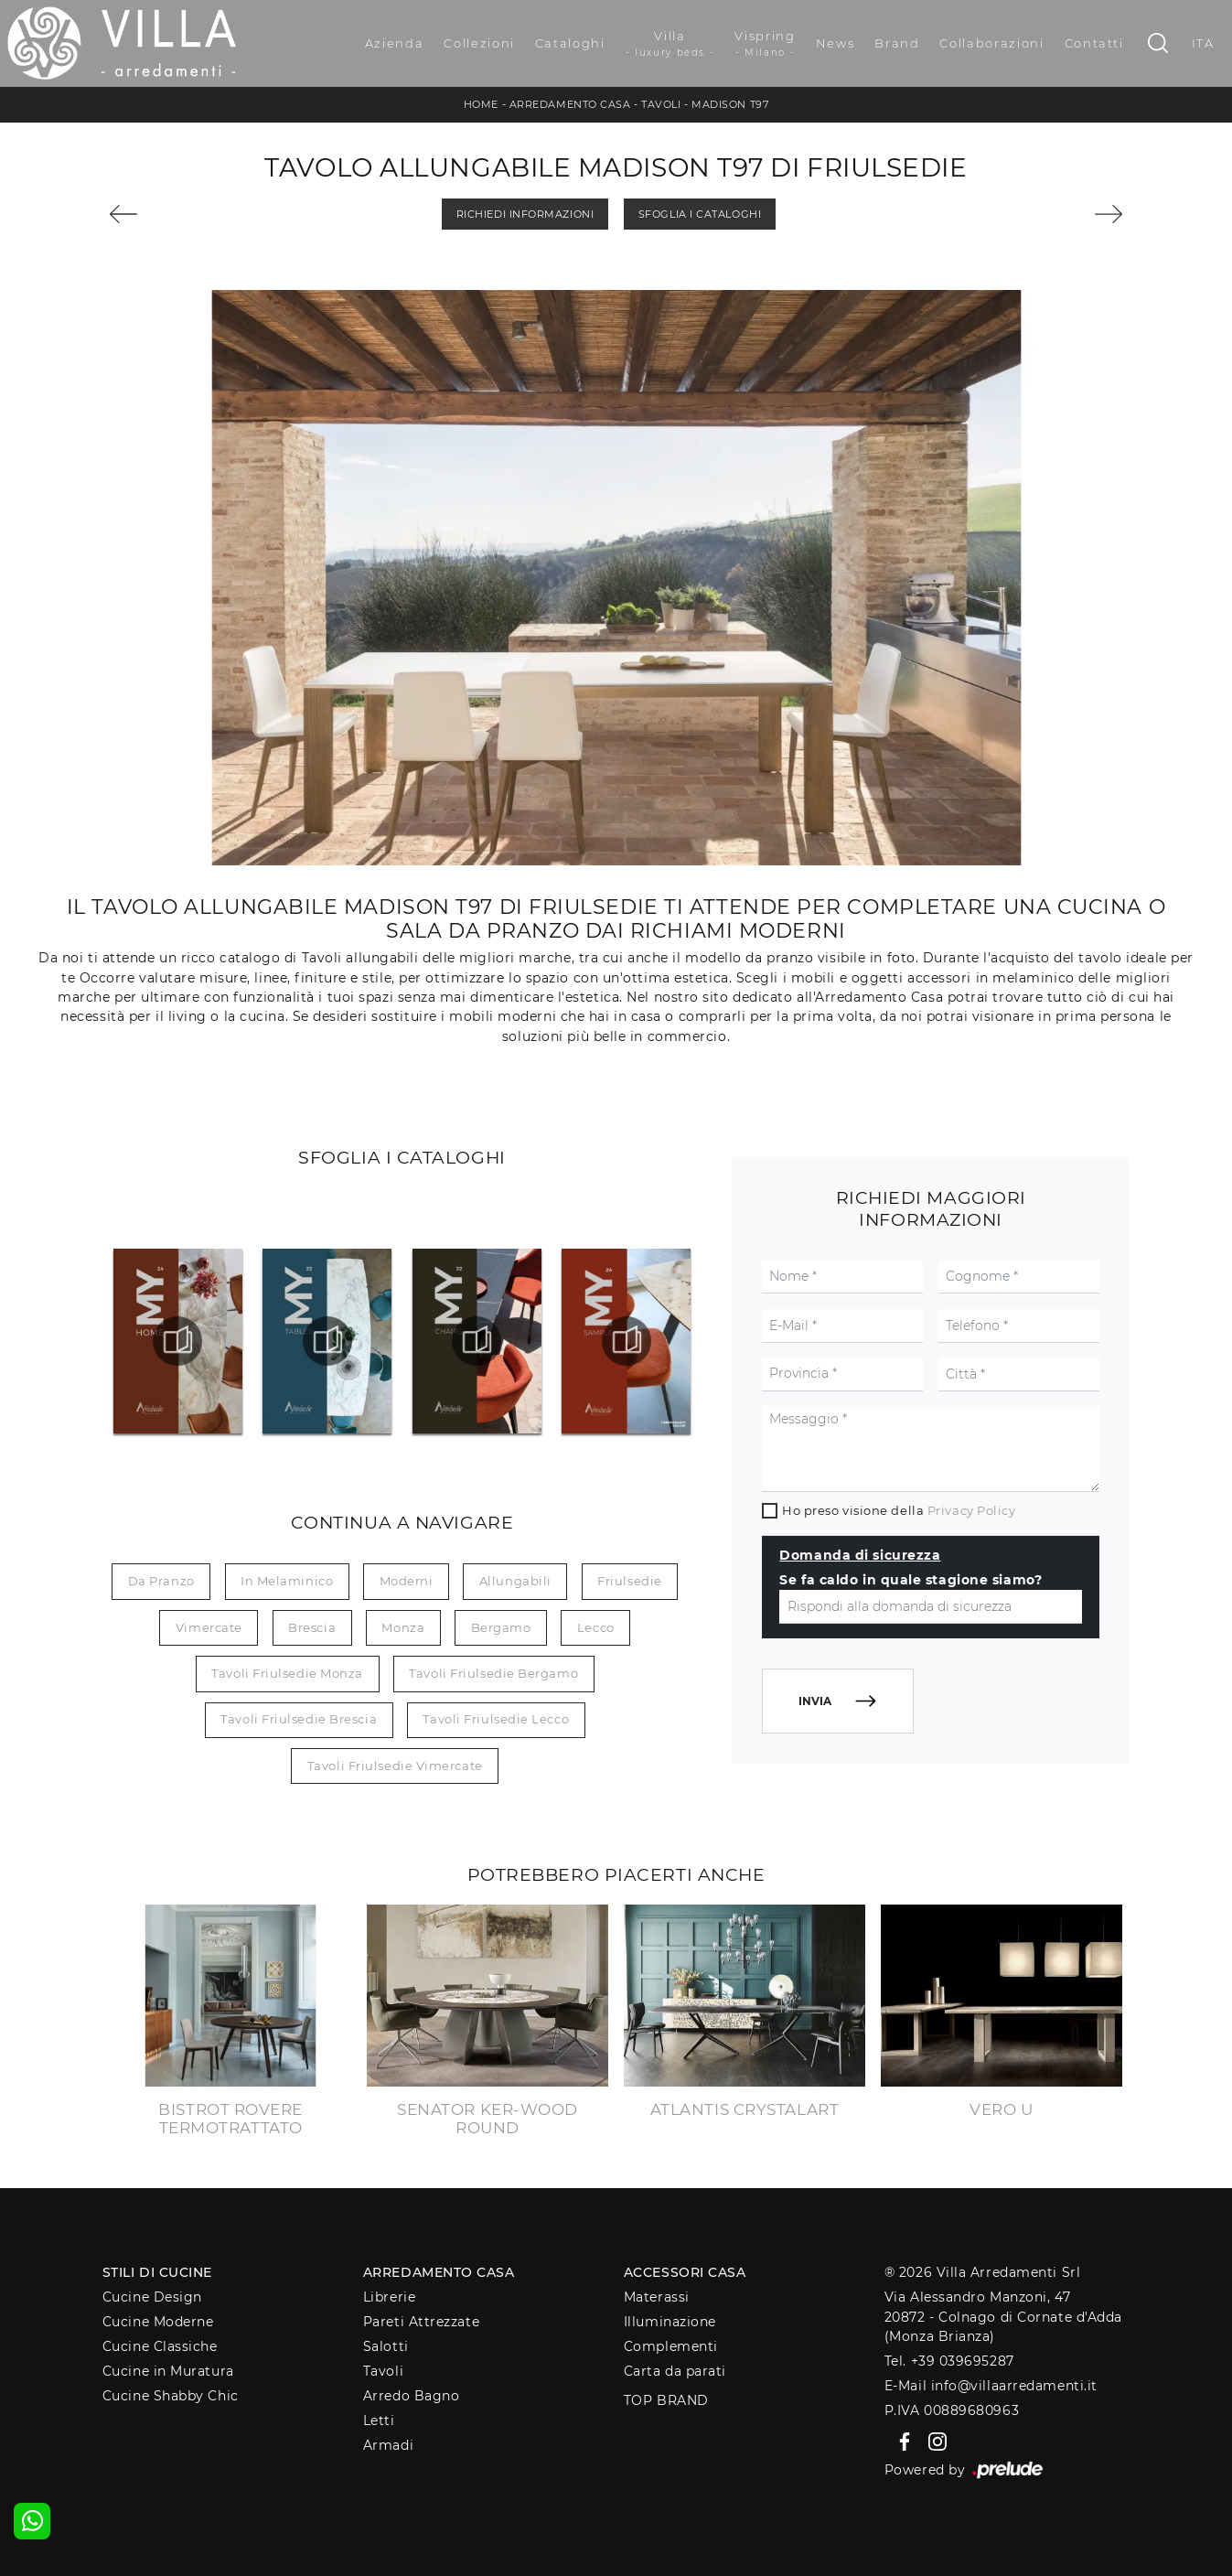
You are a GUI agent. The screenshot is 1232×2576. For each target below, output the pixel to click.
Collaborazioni (991, 43)
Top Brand (666, 2400)
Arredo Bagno (411, 2396)
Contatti (1094, 43)
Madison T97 (729, 104)
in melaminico (287, 1580)
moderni (407, 1580)
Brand (896, 43)
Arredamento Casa (570, 104)
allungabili (515, 1580)
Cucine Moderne (158, 2321)
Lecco (596, 1627)
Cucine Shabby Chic (170, 2396)
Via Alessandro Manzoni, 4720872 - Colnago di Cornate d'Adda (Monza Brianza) (1003, 2317)
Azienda (394, 43)
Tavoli (660, 104)
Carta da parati (675, 2371)
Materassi (657, 2297)
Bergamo (501, 1627)
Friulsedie (629, 1580)
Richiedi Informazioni (525, 214)
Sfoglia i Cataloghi (699, 214)
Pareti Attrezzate (421, 2321)
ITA (1203, 43)
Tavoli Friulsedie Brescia (298, 1719)
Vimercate (209, 1627)
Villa (670, 43)
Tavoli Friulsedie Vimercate (395, 1765)
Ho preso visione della (898, 1510)
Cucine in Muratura (168, 2371)
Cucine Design (152, 2297)
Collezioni (479, 43)
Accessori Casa (685, 2272)
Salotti (386, 2346)
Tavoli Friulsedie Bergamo (493, 1673)
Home (481, 104)
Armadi (388, 2445)
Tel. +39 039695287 (949, 2361)
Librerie (389, 2297)
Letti (379, 2420)
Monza (402, 1627)
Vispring (764, 43)
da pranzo (161, 1580)
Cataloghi (570, 43)
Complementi (671, 2346)
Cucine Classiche (160, 2346)
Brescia (312, 1627)
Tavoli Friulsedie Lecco (496, 1719)
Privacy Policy (971, 1510)
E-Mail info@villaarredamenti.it (991, 2385)
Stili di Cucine (157, 2272)
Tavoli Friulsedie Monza (287, 1673)
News (835, 43)
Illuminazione (670, 2321)
